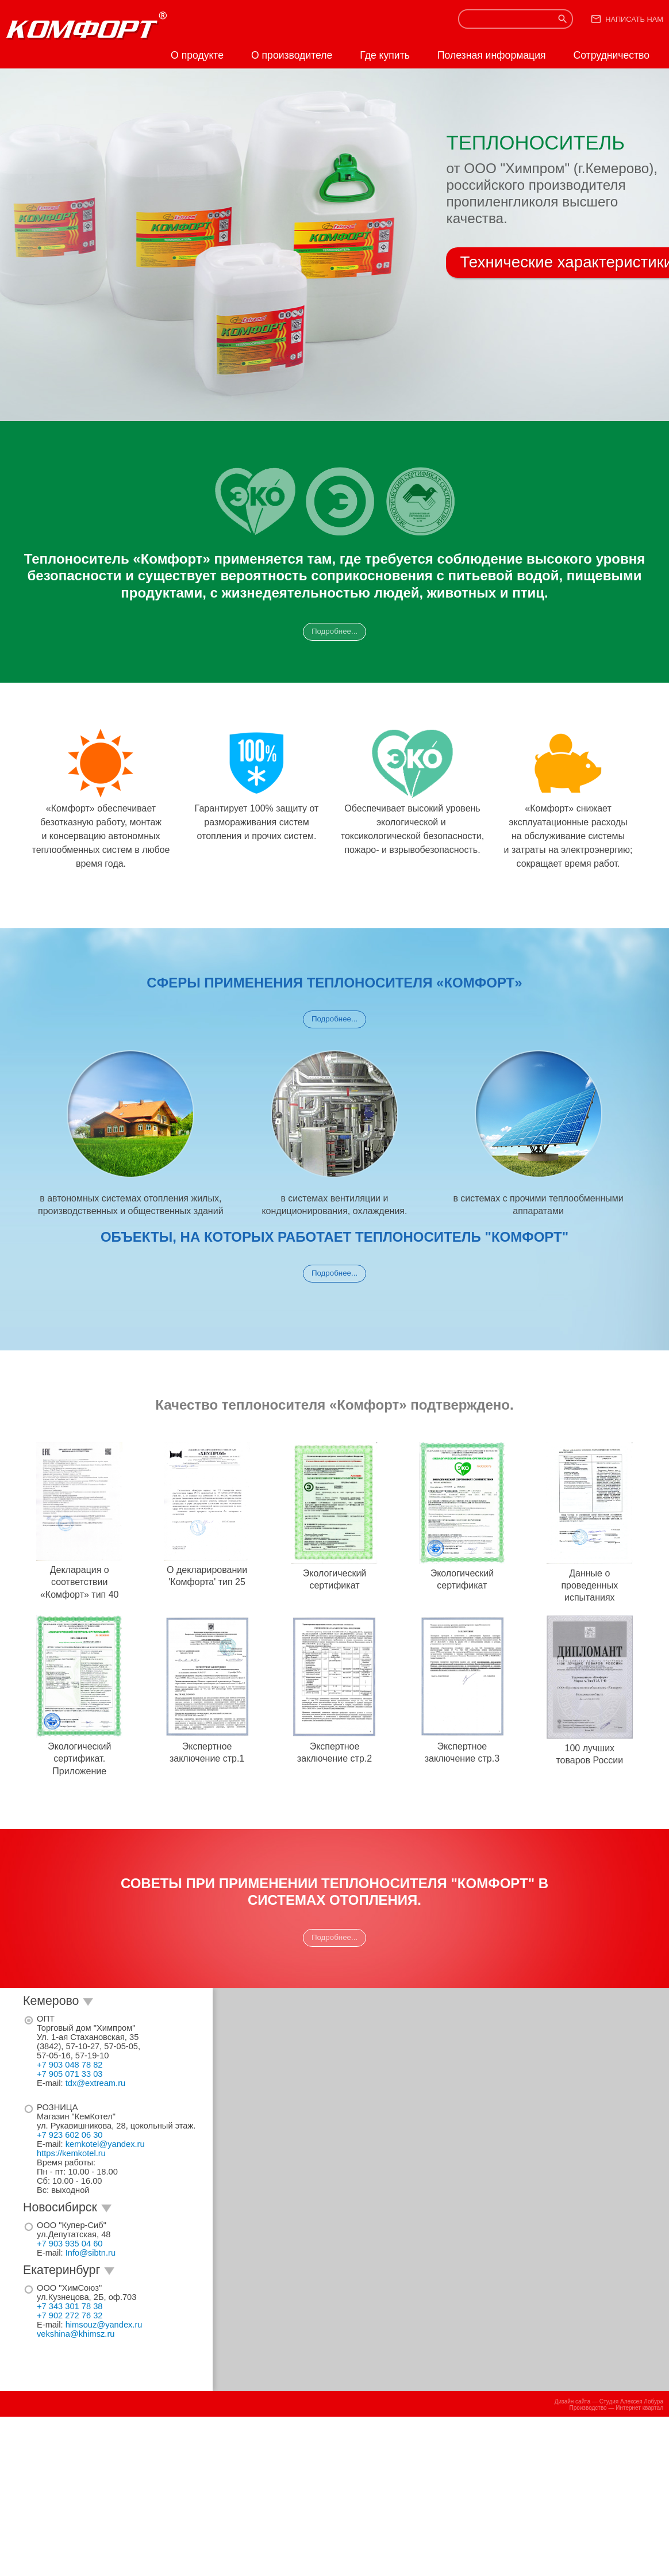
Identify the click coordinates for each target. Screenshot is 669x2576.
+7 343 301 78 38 (70, 2306)
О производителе (291, 55)
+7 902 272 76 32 (70, 2315)
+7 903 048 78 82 (70, 2064)
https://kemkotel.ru (71, 2153)
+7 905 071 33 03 (70, 2074)
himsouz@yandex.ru (104, 2324)
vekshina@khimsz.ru (75, 2333)
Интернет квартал (639, 2408)
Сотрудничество (611, 55)
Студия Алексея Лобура (631, 2401)
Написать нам (634, 19)
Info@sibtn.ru (91, 2252)
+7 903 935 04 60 (70, 2243)
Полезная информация (491, 55)
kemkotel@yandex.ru (105, 2144)
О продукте (197, 55)
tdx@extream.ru (95, 2083)
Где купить (385, 55)
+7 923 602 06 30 (70, 2134)
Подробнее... (334, 631)
